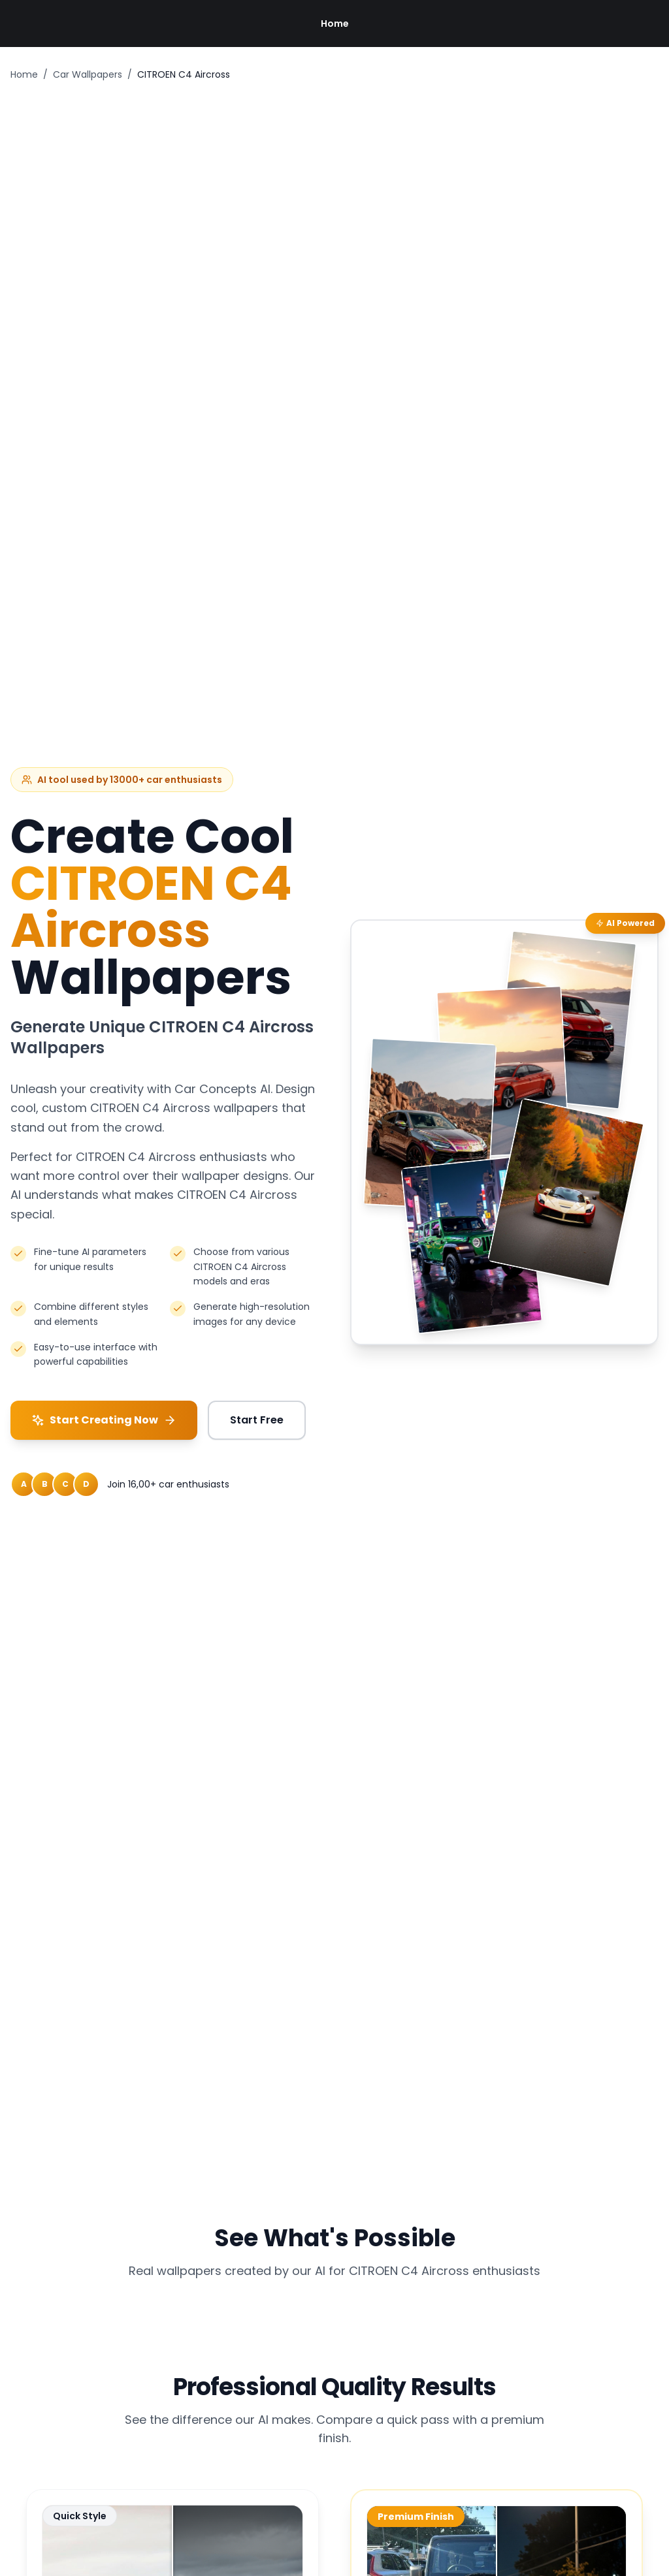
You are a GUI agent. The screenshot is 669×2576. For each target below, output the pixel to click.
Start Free (257, 1419)
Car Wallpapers (87, 74)
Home (335, 23)
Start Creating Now (103, 1419)
